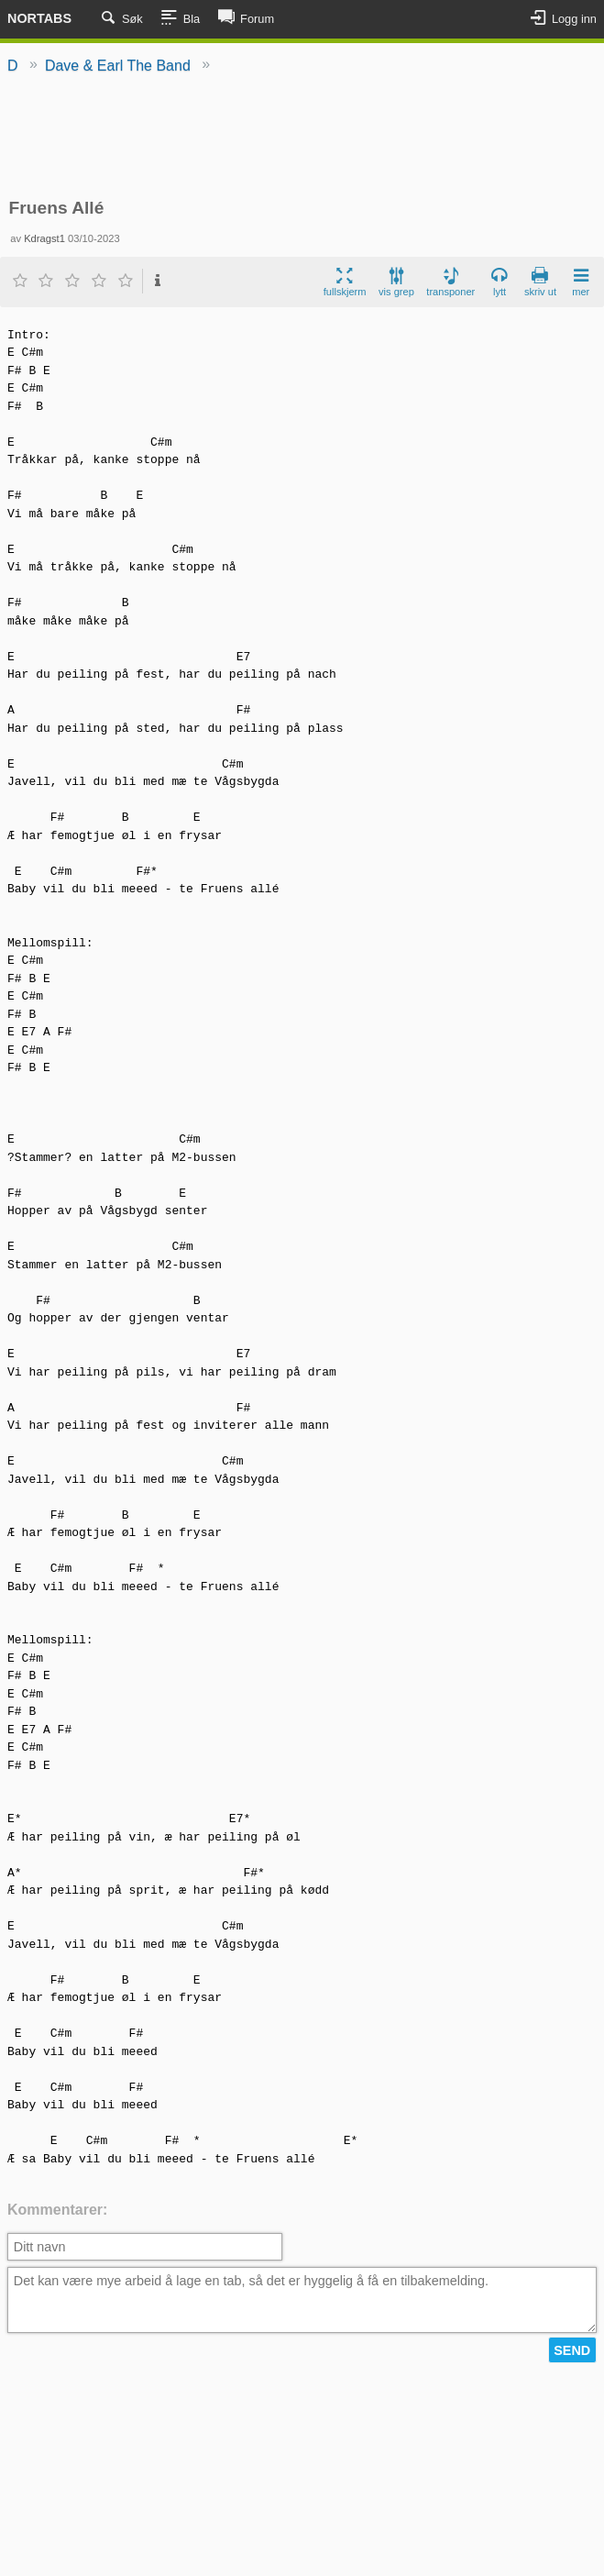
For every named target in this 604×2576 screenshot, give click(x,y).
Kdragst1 (44, 238)
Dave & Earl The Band (118, 65)
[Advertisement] (301, 137)
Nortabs (39, 18)
